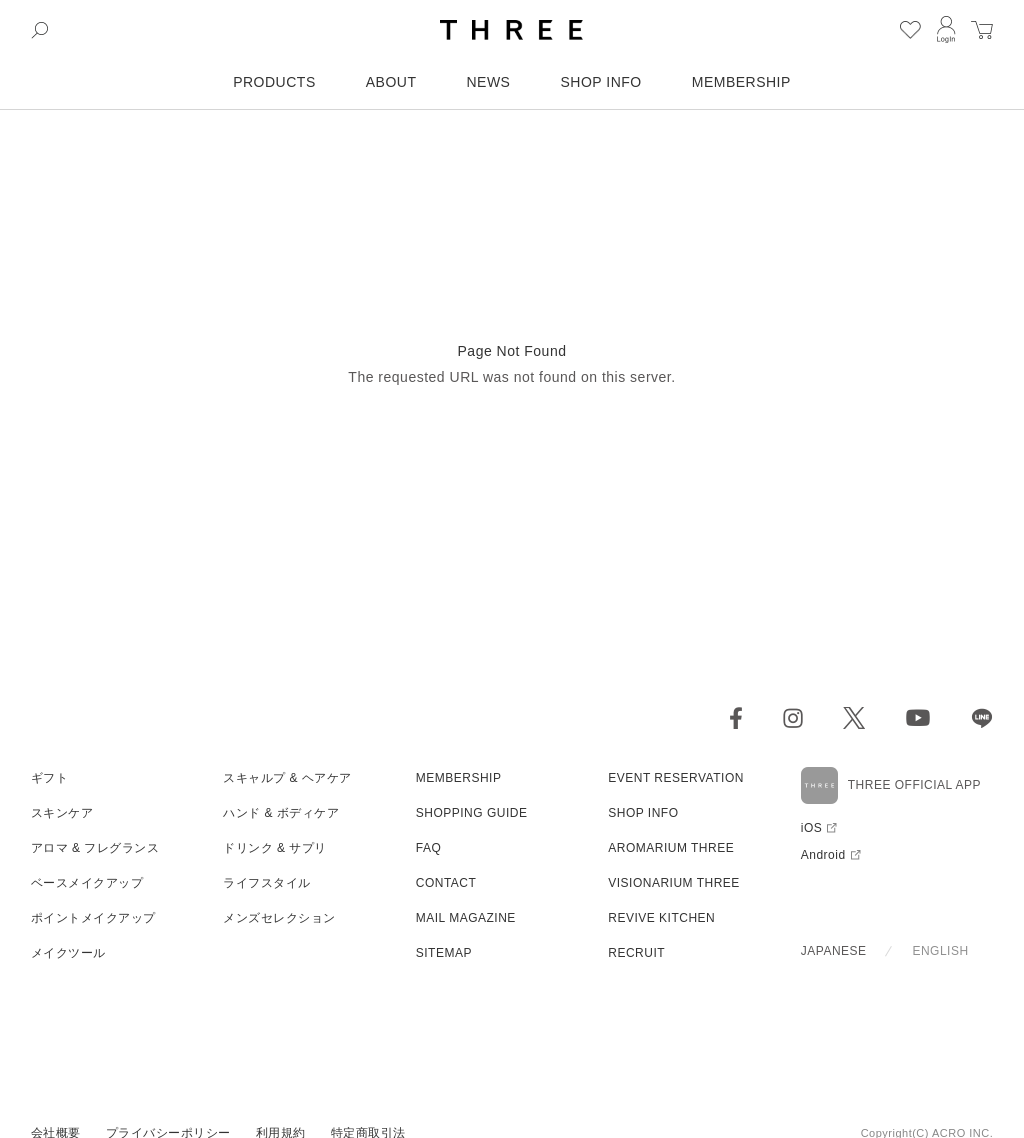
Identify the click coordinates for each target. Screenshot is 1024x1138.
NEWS (488, 82)
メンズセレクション (279, 918)
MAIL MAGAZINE (466, 918)
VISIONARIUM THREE (674, 883)
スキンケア (62, 813)
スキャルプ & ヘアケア (287, 778)
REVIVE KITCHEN (661, 918)
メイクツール (68, 953)
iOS (812, 828)
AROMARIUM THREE (671, 848)
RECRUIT (636, 953)
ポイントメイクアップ (93, 918)
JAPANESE (834, 951)
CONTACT (446, 883)
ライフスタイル (267, 883)
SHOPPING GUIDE (472, 813)
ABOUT (391, 82)
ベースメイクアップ (87, 883)
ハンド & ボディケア (281, 813)
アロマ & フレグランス (95, 848)
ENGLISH (940, 951)
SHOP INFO (600, 82)
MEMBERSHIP (741, 82)
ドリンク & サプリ (275, 848)
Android (823, 855)
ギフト (50, 778)
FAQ (429, 848)
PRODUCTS (274, 82)
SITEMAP (444, 953)
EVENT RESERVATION (676, 778)
